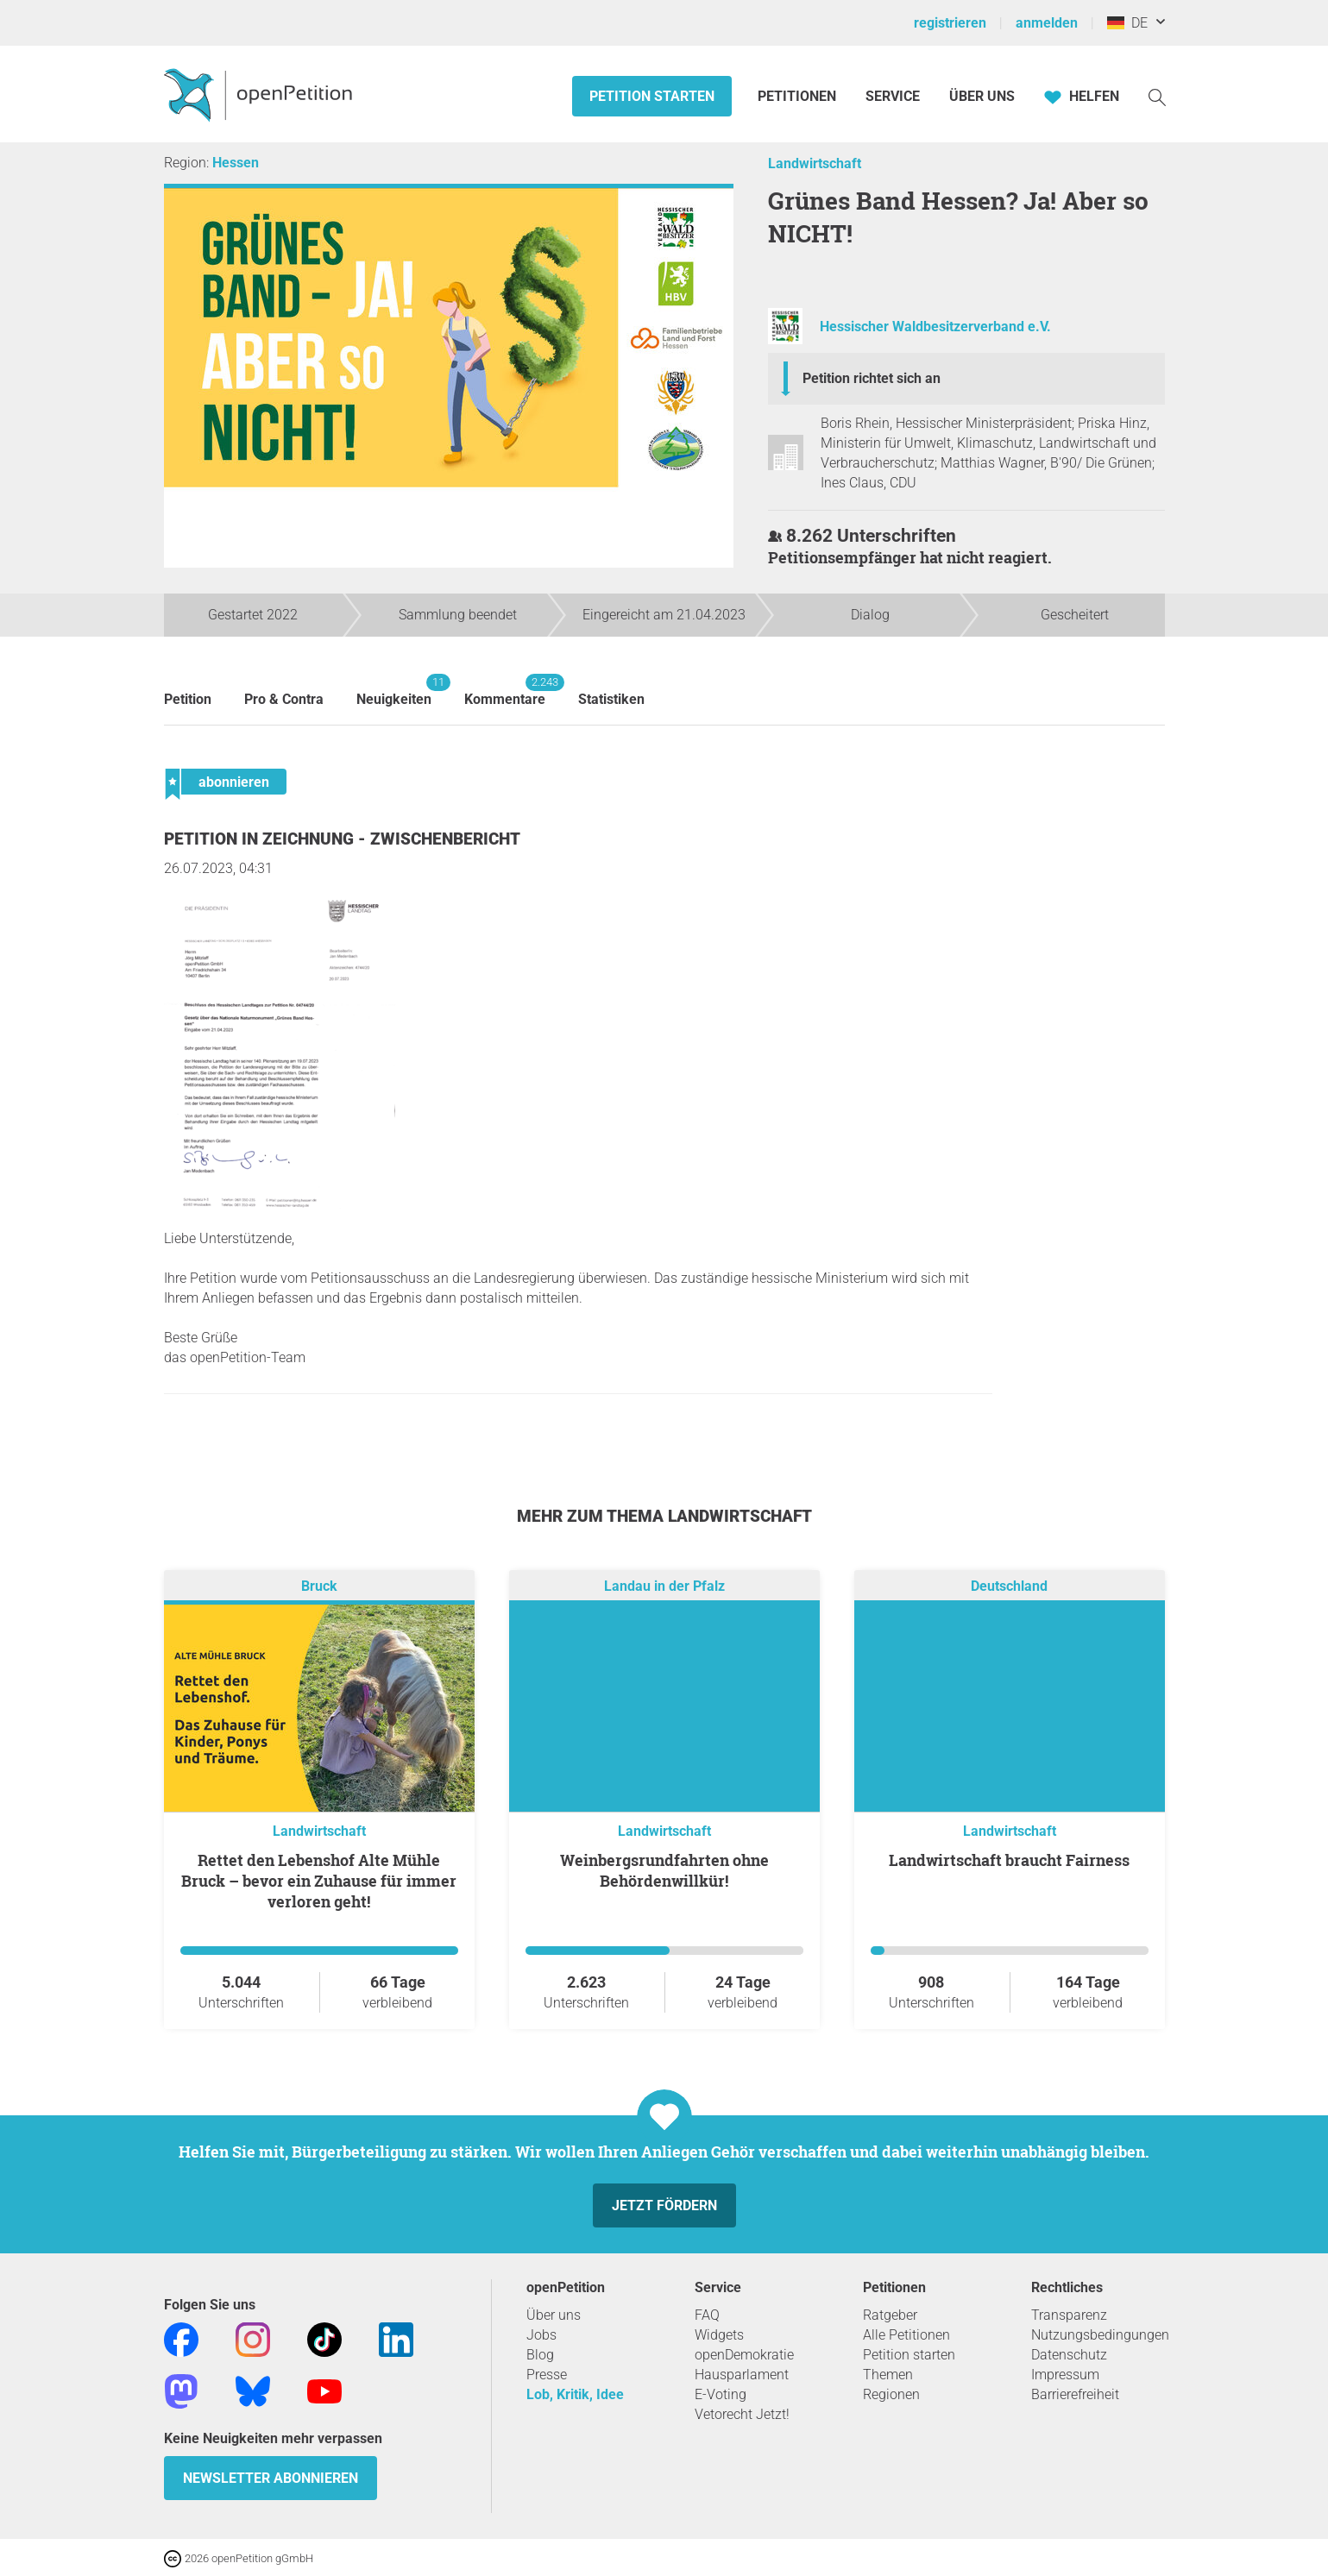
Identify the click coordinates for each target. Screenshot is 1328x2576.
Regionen (891, 2394)
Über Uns (982, 96)
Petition (187, 699)
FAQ (707, 2315)
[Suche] (1157, 96)
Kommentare (504, 690)
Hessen (235, 162)
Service (892, 96)
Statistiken (611, 699)
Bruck (319, 1586)
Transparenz (1069, 2315)
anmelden (1047, 23)
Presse (546, 2374)
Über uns (553, 2315)
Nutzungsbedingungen (1100, 2335)
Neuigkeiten (393, 690)
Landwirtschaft (814, 163)
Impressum (1065, 2374)
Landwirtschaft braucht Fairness (1009, 1860)
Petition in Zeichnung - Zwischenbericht (342, 839)
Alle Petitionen (906, 2335)
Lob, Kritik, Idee (575, 2394)
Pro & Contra (284, 699)
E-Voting (720, 2394)
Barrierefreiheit (1075, 2394)
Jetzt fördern (664, 2205)
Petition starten (651, 96)
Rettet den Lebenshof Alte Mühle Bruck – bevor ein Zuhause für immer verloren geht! (318, 1881)
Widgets (719, 2335)
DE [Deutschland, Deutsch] (1127, 23)
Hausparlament (742, 2374)
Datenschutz (1069, 2355)
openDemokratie (744, 2355)
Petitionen (799, 96)
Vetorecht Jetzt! (742, 2414)
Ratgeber (890, 2315)
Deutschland (1009, 1586)
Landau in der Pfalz (664, 1586)
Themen (888, 2374)
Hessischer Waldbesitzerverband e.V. (935, 326)
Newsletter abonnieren (270, 2478)
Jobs (541, 2335)
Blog (540, 2355)
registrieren (950, 23)
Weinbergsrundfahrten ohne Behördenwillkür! (664, 1870)
